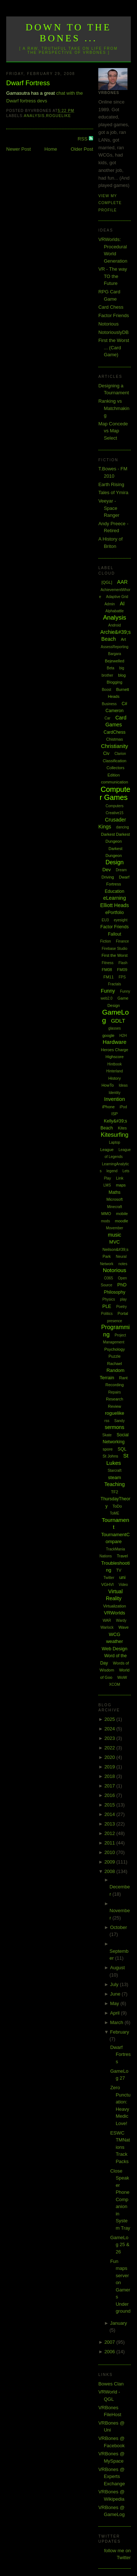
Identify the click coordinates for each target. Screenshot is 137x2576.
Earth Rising (111, 484)
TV (118, 1570)
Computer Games (115, 793)
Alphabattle (115, 611)
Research (114, 1399)
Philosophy (114, 1292)
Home (51, 149)
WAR (107, 1620)
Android (114, 625)
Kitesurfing (115, 1135)
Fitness (107, 963)
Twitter (108, 1578)
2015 (110, 1805)
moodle (121, 1221)
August (117, 1967)
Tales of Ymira (113, 492)
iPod (123, 1107)
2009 (110, 1862)
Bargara (114, 654)
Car (107, 718)
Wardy (121, 1620)
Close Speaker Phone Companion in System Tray (120, 2199)
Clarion (120, 754)
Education (114, 891)
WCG (115, 1634)
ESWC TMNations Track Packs (120, 2147)
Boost (106, 690)
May (115, 2003)
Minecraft (114, 1207)
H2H (123, 1036)
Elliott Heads (114, 905)
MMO (106, 1213)
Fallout (114, 934)
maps (121, 1185)
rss (106, 1421)
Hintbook (114, 1064)
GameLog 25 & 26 (120, 2245)
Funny (108, 991)
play (123, 1299)
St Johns (110, 1456)
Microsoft (114, 1199)
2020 (110, 1757)
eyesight (120, 920)
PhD (121, 1284)
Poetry (121, 1307)
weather (114, 1641)
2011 (110, 1843)
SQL (122, 1449)
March (117, 2022)
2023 (110, 1738)
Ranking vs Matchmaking (113, 408)
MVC (114, 1242)
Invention (114, 1099)
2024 (110, 1728)
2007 (110, 2342)
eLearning (114, 898)
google (108, 1035)
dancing (122, 827)
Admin (109, 604)
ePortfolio (114, 912)
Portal (123, 1313)
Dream (121, 870)
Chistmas (114, 739)
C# (124, 703)
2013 (110, 1824)
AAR (122, 582)
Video (123, 1585)
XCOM (114, 1684)
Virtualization (114, 1606)
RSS (83, 139)
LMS (107, 1185)
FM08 (107, 969)
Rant (123, 1378)
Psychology (114, 1349)
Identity (114, 1093)
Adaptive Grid (117, 597)
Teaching (114, 1484)
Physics (108, 1299)
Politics (107, 1314)
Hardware (114, 1042)
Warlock (107, 1627)
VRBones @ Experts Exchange (111, 2476)
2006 (110, 2351)
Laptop (114, 1142)
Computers (114, 806)
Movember (114, 1228)
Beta (110, 668)
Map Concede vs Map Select (113, 431)
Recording (114, 1385)
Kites (122, 1128)
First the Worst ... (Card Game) (113, 347)
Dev (106, 869)
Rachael (114, 1363)
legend (112, 1171)
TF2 (114, 1492)
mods (105, 1221)
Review (114, 1406)
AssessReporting (115, 647)
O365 (108, 1278)
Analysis (34, 116)
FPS (122, 977)
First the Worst (115, 955)
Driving (108, 877)
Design (115, 862)
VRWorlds (114, 1613)
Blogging (114, 682)
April (115, 2013)
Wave (123, 1627)
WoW (122, 1677)
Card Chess (110, 307)
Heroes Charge (114, 1050)
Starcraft (115, 1470)
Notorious (108, 324)
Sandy (119, 1421)
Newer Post (18, 149)
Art (123, 639)
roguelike (58, 116)
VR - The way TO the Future (112, 276)
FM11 (108, 977)
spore (108, 1449)
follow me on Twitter (117, 2554)
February (119, 2032)
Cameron (114, 710)
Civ (106, 753)
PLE (106, 1306)
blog (122, 675)
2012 (110, 1833)
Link (119, 1178)
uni (122, 1577)
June (116, 1994)
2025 (110, 1719)
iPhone (108, 1107)
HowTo (108, 1085)
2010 (110, 1852)
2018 (110, 1776)
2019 (110, 1767)
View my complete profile (110, 203)
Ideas (123, 1085)
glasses (115, 1028)
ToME (114, 1513)
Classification (114, 761)
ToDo (117, 1506)
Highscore (115, 1056)
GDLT (118, 1021)
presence (114, 1321)
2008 (110, 1871)
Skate (107, 1435)
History (114, 1078)
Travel (122, 1556)
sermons (115, 1427)
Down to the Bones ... (68, 33)
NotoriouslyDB (113, 332)
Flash (122, 963)
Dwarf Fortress (28, 83)
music (114, 1235)
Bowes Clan (110, 2384)
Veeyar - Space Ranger (108, 508)
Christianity (114, 746)
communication (114, 782)
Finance (122, 941)
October (118, 1927)
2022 (110, 1747)
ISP (114, 1114)
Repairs (114, 1392)
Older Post (82, 149)
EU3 (105, 920)
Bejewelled (114, 661)
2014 (110, 1814)
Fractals (114, 984)
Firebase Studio (115, 949)
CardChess (115, 732)
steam (114, 1477)
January (118, 2323)
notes (122, 1264)
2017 (110, 1786)
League (107, 1149)
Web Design (115, 1648)
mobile (122, 1213)
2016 (110, 1795)
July (115, 1984)
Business (109, 704)
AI (122, 603)
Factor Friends (113, 315)
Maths (115, 1192)
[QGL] (107, 582)
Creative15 (114, 813)
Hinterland (114, 1071)
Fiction (105, 941)
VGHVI (107, 1584)
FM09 (122, 969)
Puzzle (115, 1356)
